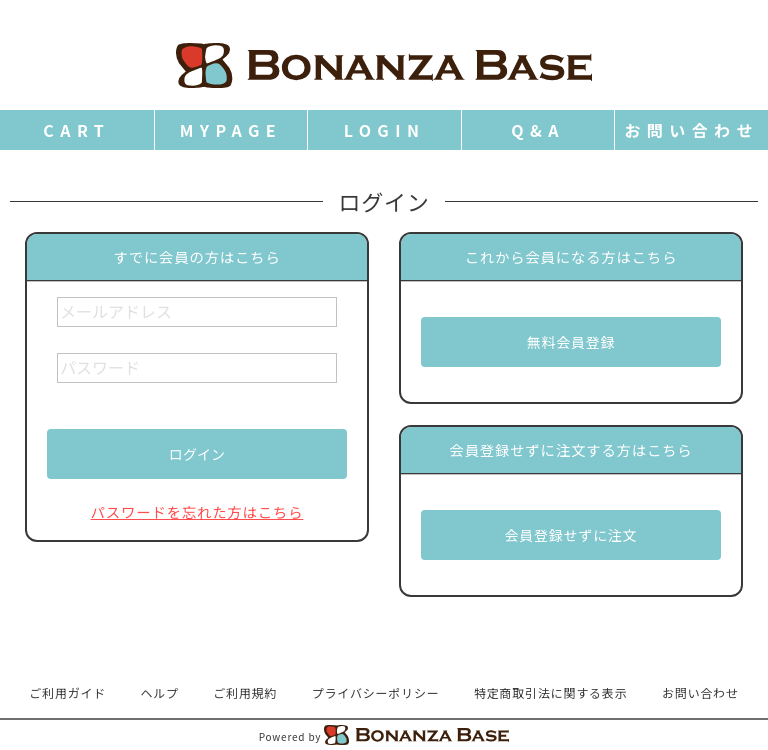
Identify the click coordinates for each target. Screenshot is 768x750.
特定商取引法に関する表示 (551, 692)
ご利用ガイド (67, 692)
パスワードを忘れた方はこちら (197, 511)
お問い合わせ (700, 692)
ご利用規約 (245, 692)
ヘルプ (160, 692)
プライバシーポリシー (376, 692)
